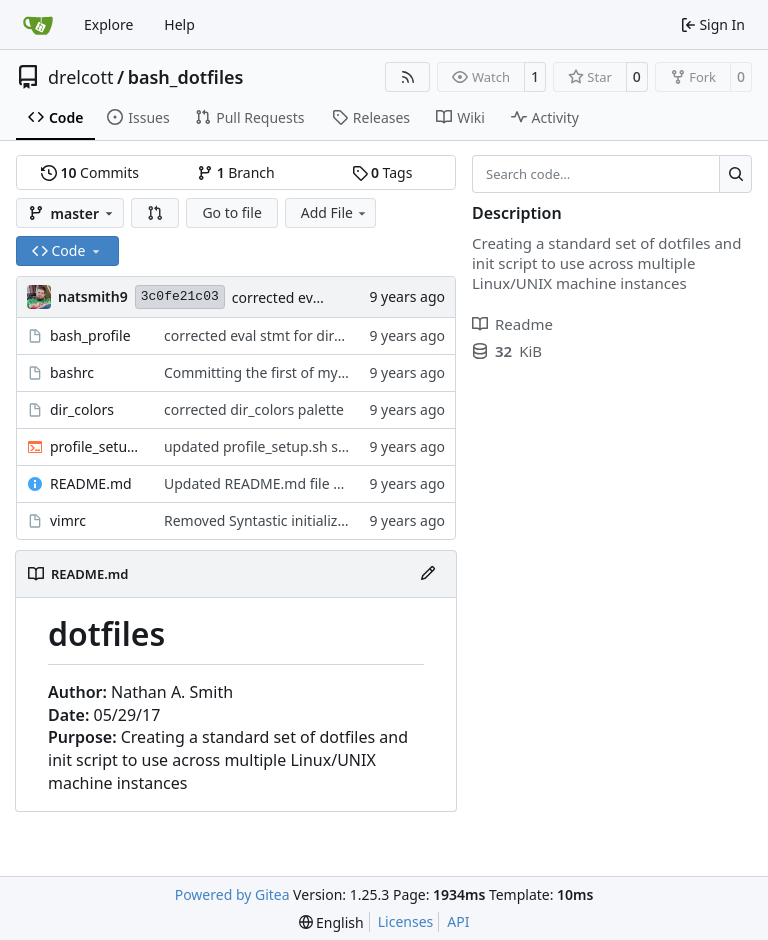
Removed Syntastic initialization (267, 520)
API (458, 921)
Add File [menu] (335, 212)
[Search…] (735, 174)
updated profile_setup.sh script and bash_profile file (334, 446)
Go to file (231, 212)
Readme (512, 324)
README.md (91, 483)
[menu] (331, 922)
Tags (382, 172)
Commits (90, 172)
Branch (236, 172)
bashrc (72, 372)
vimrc (68, 520)
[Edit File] (428, 574)
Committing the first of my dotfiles (277, 372)
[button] (155, 213)
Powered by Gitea (232, 894)
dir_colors (82, 409)
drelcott (80, 77)
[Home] (38, 25)
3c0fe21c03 (180, 296)
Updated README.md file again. (269, 483)
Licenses (406, 921)
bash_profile (90, 335)
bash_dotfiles (186, 77)
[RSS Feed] (408, 77)
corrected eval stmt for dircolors (269, 335)
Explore (108, 24)
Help (179, 24)
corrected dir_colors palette (254, 409)
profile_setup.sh (97, 446)
